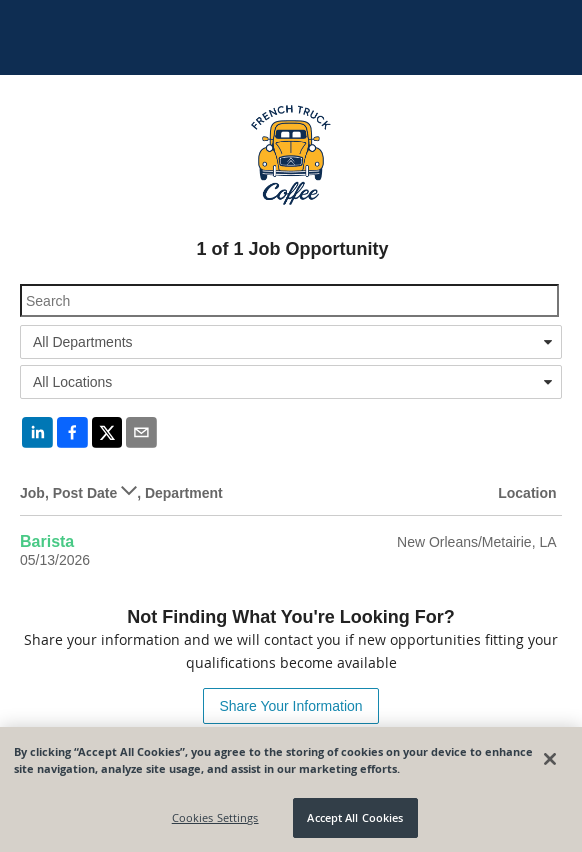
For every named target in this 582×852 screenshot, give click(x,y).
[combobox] (291, 342)
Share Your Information (290, 706)
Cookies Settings (215, 817)
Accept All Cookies (355, 817)
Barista (47, 541)
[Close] (550, 759)
